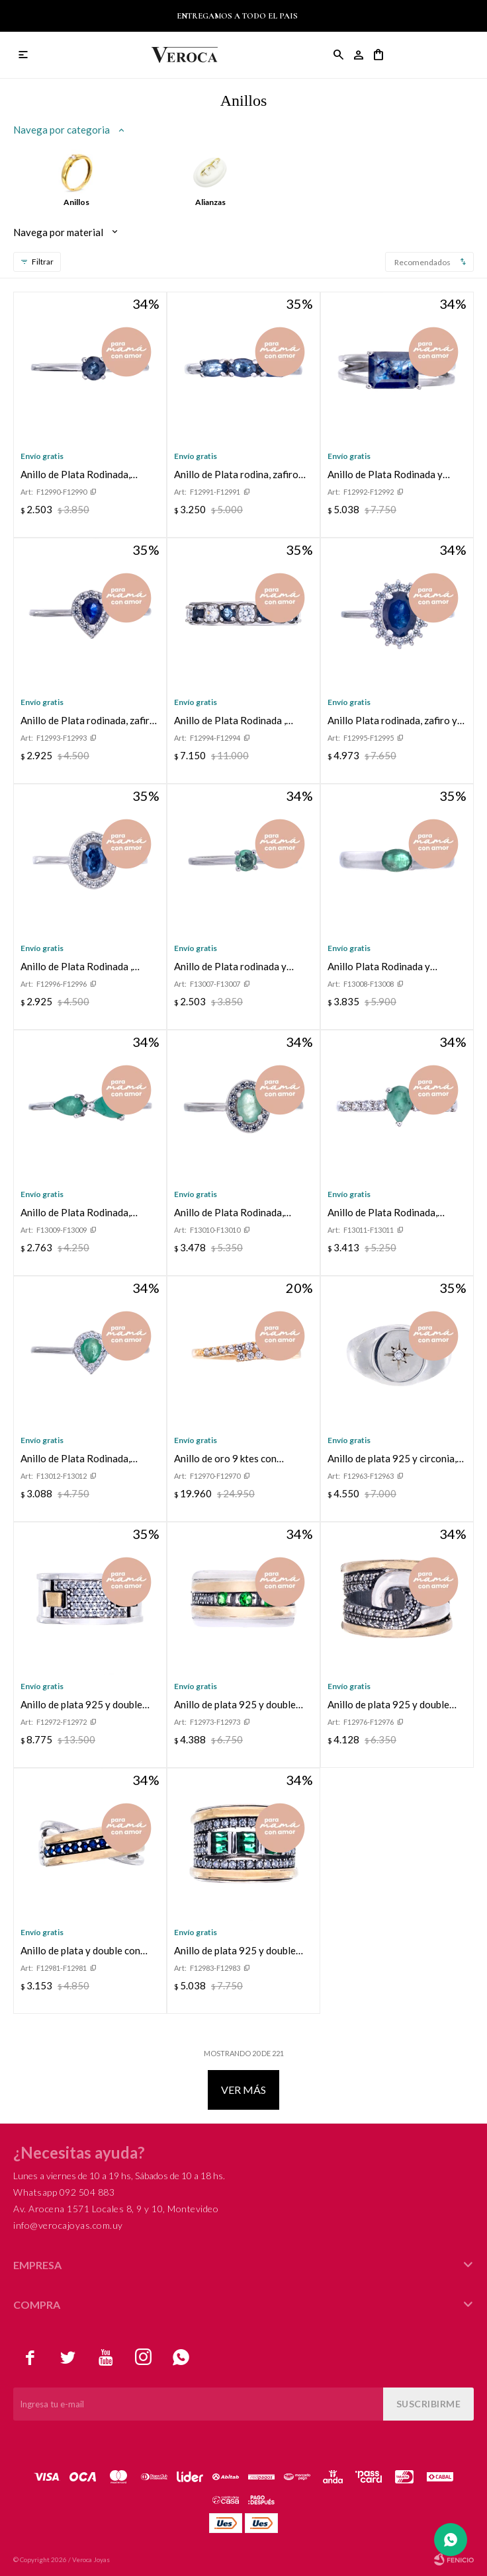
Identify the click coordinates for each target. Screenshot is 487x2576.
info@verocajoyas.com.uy (68, 2225)
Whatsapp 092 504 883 (63, 2192)
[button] (339, 54)
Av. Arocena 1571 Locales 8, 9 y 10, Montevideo (115, 2208)
